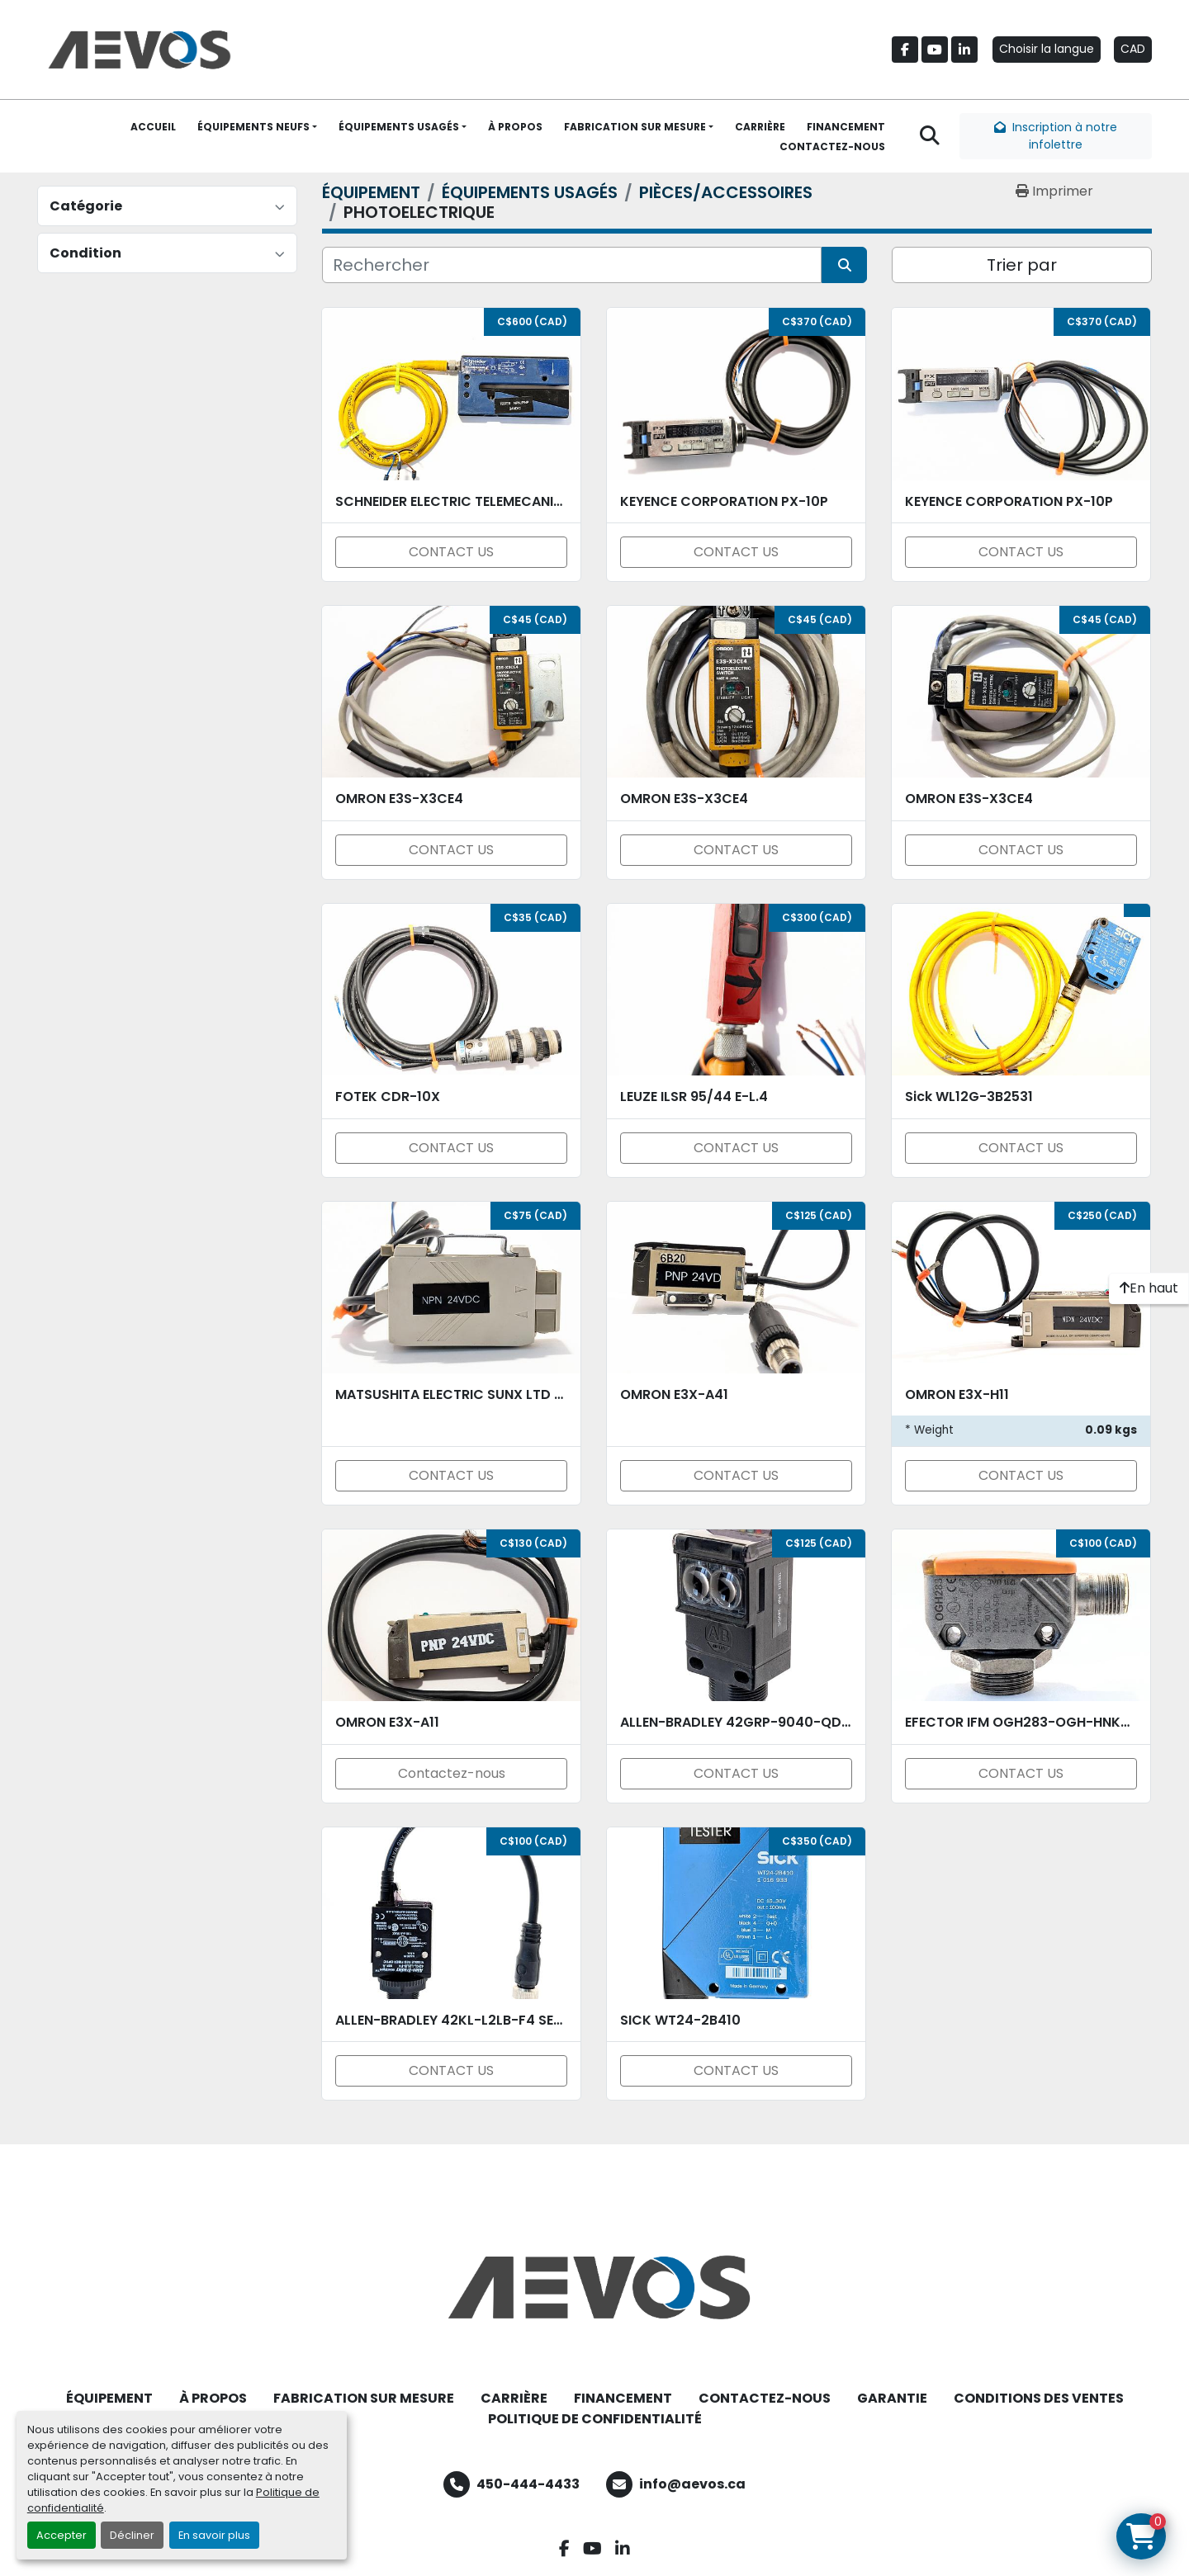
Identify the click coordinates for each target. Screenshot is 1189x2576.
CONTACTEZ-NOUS (832, 146)
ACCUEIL (153, 127)
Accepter (61, 2535)
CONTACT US (451, 551)
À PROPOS (515, 127)
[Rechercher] (572, 265)
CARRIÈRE (760, 127)
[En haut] (1149, 1288)
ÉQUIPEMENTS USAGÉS (399, 127)
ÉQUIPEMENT (109, 2398)
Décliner (132, 2535)
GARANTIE (892, 2398)
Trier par (1022, 265)
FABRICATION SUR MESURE (635, 127)
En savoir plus (214, 2535)
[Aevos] (594, 2287)
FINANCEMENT (846, 127)
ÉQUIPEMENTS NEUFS (253, 127)
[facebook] (905, 49)
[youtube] (934, 49)
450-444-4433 (528, 2483)
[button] (257, 127)
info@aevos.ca (692, 2483)
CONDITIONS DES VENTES (1039, 2398)
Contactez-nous (451, 1773)
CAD (1132, 48)
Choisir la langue (1046, 48)
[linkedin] (964, 49)
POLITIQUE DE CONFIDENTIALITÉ (595, 2418)
